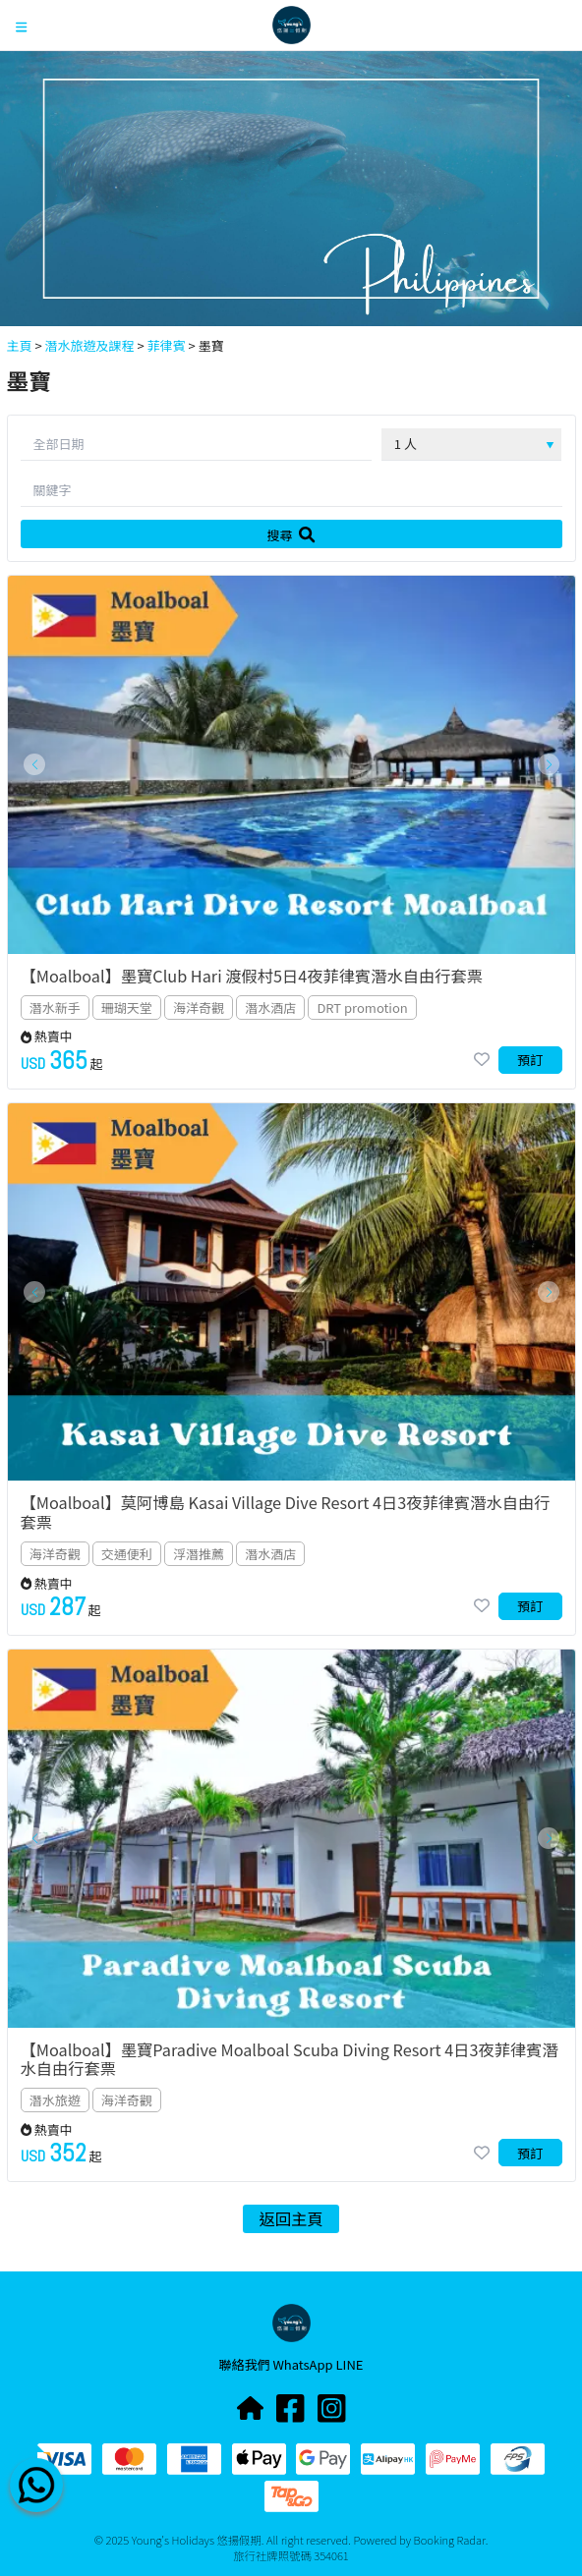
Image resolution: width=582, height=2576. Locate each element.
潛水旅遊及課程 (90, 345)
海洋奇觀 (198, 1007)
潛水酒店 (270, 1007)
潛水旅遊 (55, 2100)
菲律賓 (166, 345)
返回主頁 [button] (291, 2218)
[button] (34, 764)
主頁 (19, 345)
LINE (350, 2364)
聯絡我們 (246, 2364)
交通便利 (126, 1553)
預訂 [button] (530, 1059)
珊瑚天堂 (126, 1007)
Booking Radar (450, 2540)
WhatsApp (303, 2364)
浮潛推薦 (198, 1553)
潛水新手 (55, 1007)
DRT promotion (362, 1007)
